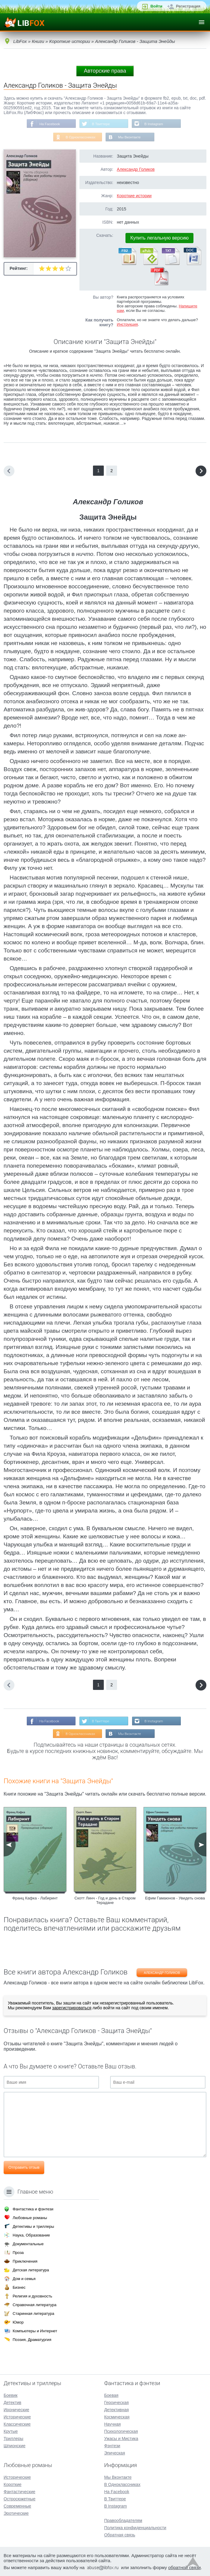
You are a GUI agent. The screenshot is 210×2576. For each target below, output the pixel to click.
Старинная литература (33, 2313)
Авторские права (105, 71)
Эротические (16, 2513)
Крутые (11, 2431)
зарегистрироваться (71, 2009)
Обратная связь (119, 2534)
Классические (17, 2424)
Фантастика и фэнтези (33, 2209)
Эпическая (114, 2453)
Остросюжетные (20, 2498)
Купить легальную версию (159, 238)
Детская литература (31, 2270)
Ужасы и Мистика (121, 2438)
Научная (112, 2424)
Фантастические (19, 2491)
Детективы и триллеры (33, 2226)
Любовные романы (30, 2218)
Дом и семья (24, 2278)
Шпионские (14, 2445)
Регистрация (188, 6)
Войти (156, 6)
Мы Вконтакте (130, 138)
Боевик (10, 2395)
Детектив (12, 2402)
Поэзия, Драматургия (32, 2339)
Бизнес (19, 2287)
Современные (17, 2506)
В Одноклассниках (80, 138)
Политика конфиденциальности (135, 2527)
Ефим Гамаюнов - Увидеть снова (175, 1899)
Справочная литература (34, 2305)
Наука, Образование (31, 2235)
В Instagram (155, 124)
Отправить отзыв (23, 2169)
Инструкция (127, 325)
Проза (18, 2252)
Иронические (16, 2409)
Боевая (111, 2395)
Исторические (17, 2417)
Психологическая (121, 2431)
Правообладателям (123, 2520)
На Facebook (48, 124)
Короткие (12, 2484)
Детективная (116, 2409)
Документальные (28, 2244)
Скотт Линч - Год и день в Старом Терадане (104, 1901)
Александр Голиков (136, 169)
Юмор (18, 2322)
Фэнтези (112, 2445)
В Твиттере (100, 124)
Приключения (25, 2261)
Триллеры (13, 2438)
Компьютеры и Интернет (35, 2331)
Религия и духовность (32, 2296)
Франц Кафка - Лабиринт (35, 1899)
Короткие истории (134, 196)
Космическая (116, 2417)
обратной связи (184, 2567)
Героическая (116, 2402)
